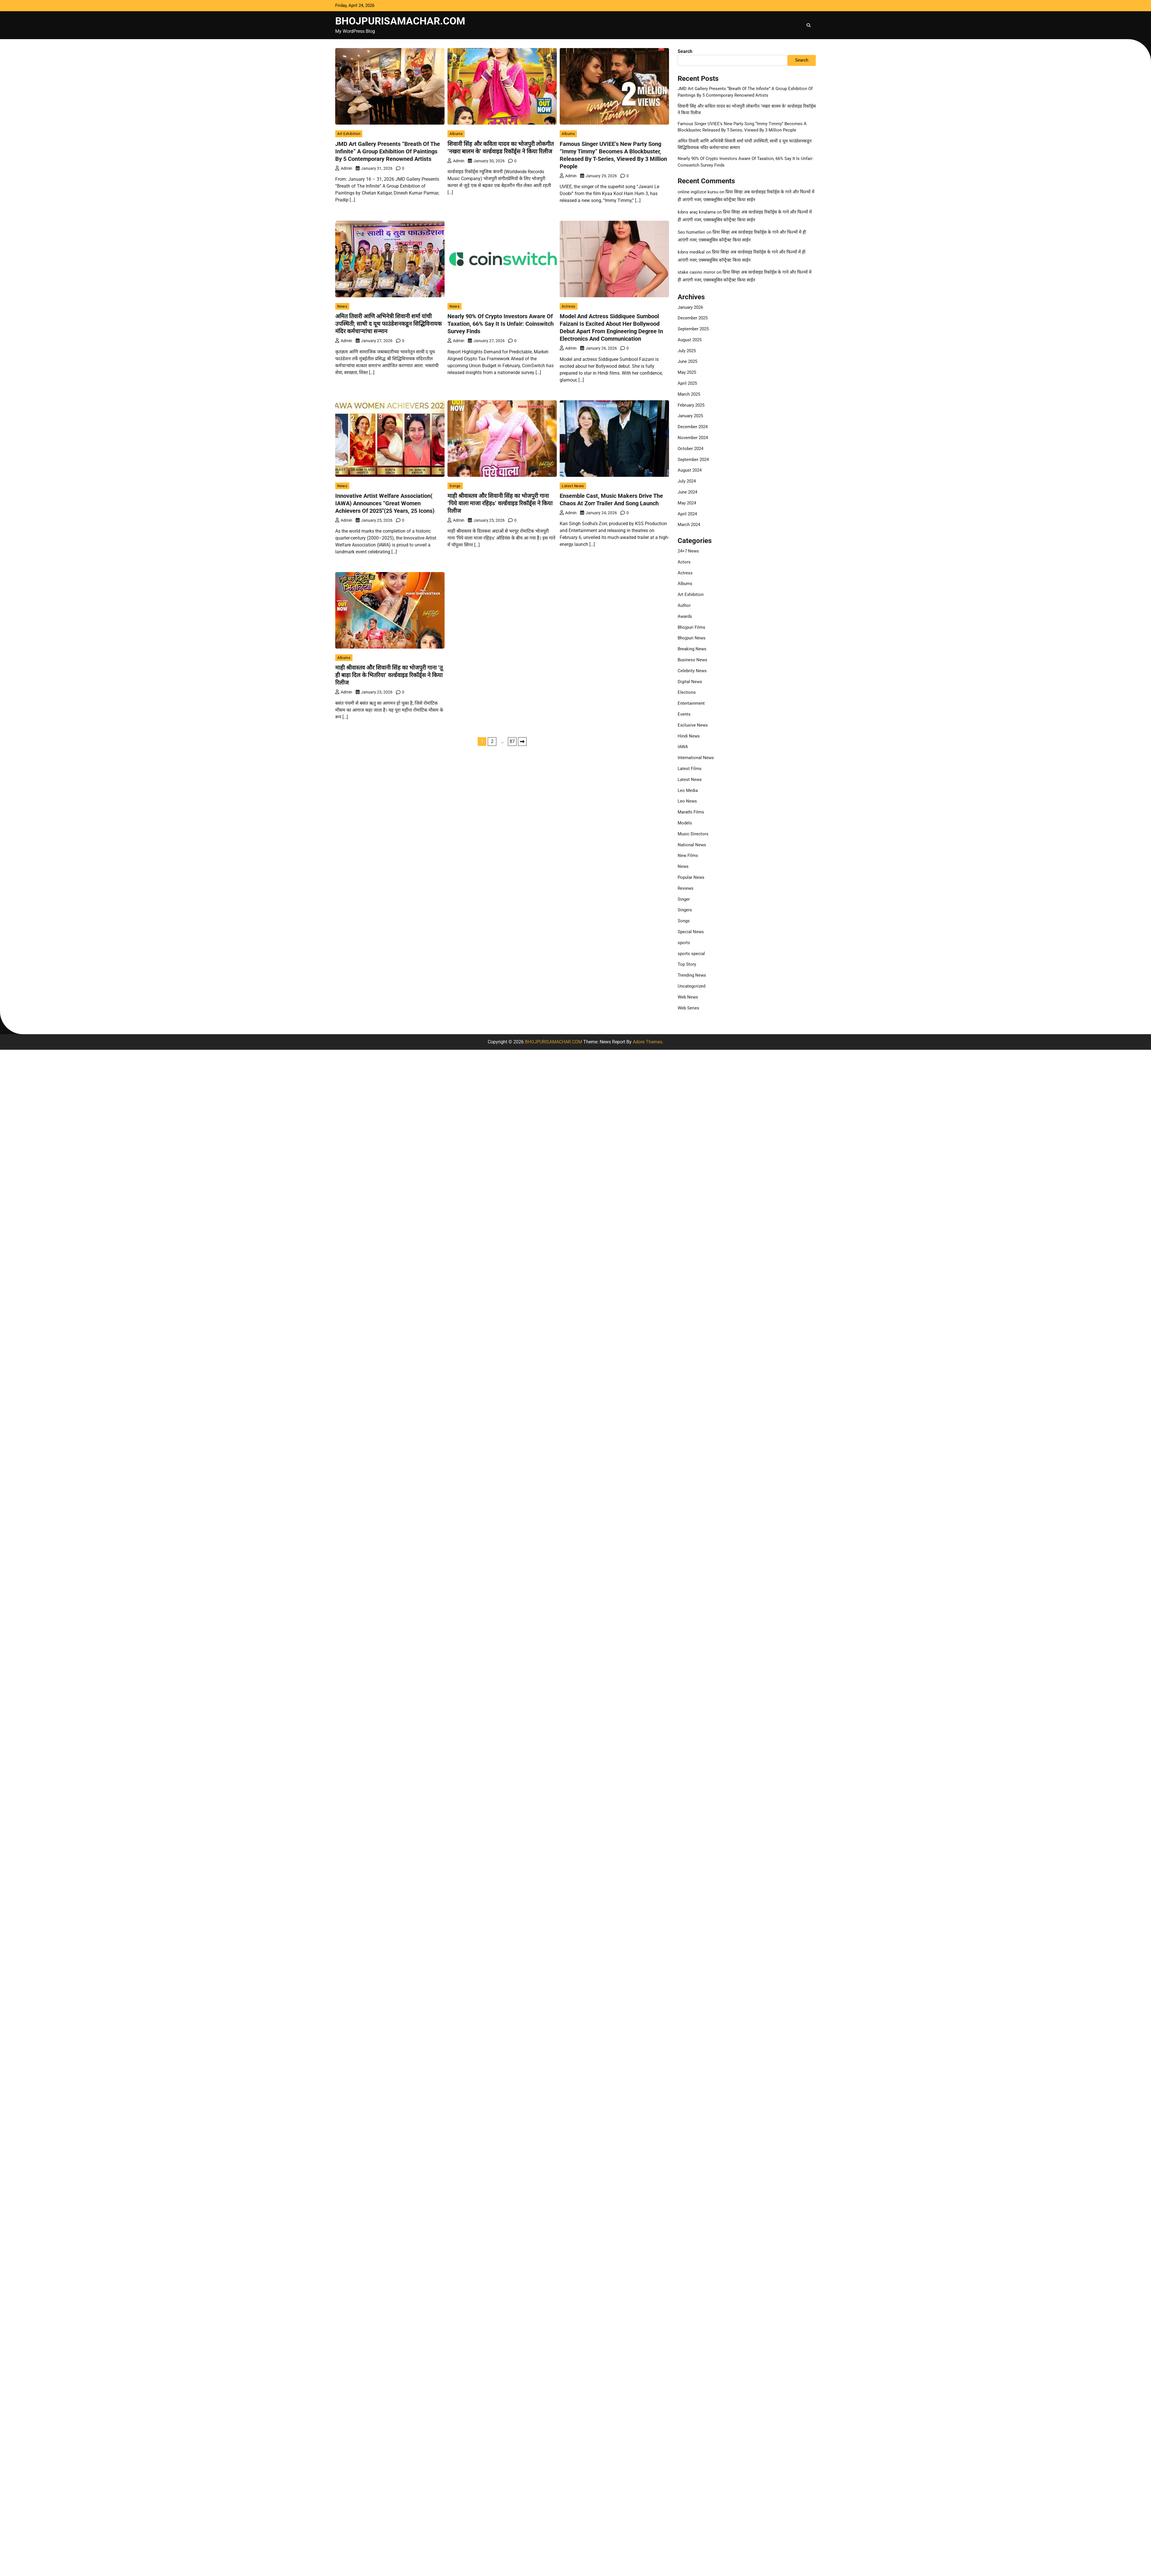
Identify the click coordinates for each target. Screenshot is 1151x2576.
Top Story (687, 964)
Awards (685, 616)
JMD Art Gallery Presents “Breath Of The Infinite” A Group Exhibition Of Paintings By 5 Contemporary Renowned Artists (387, 151)
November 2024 (693, 437)
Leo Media (688, 790)
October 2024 (690, 448)
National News (692, 844)
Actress (569, 306)
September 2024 (693, 459)
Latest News (573, 486)
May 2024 (687, 503)
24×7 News (688, 551)
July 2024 (687, 481)
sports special (691, 953)
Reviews (685, 888)
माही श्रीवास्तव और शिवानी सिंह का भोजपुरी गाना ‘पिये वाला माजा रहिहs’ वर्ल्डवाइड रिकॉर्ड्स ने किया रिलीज (499, 503)
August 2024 (690, 470)
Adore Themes (647, 1042)
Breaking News (692, 648)
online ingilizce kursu (698, 192)
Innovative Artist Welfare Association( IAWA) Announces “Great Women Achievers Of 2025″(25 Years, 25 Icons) (385, 503)
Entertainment (691, 703)
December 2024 (693, 426)
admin (343, 168)
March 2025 (689, 394)
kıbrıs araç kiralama (697, 212)
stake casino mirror (696, 272)
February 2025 (691, 405)
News (342, 306)
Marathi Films (691, 812)
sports (684, 942)
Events (684, 714)
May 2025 (687, 372)
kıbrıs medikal (691, 252)
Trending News (692, 975)
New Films (688, 855)
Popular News (691, 877)
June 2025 (687, 361)
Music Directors (693, 834)
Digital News (690, 681)
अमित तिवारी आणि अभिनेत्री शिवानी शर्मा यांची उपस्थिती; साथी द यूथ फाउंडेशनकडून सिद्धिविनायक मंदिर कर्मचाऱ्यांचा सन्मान (388, 324)
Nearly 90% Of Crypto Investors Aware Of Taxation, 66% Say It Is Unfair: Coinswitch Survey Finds (500, 324)
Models (685, 823)
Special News (691, 931)
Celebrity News (692, 670)
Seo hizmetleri (691, 232)
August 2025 (690, 339)
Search (685, 51)
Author (684, 605)
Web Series (688, 1008)
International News (696, 757)
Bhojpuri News (692, 638)
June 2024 (687, 492)
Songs (455, 486)
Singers (685, 909)
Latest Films (690, 768)
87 (512, 741)
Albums (456, 134)
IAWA (683, 746)
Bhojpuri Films (691, 627)
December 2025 (693, 318)
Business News (692, 659)
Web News (688, 997)
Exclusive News (693, 725)
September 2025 (693, 328)
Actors (684, 562)
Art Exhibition (348, 134)
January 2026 (690, 307)
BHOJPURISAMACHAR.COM (400, 21)
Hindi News (689, 736)
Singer (684, 899)
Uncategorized (691, 986)
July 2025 (687, 350)
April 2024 (687, 514)
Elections (687, 692)
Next (522, 741)
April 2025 (687, 383)
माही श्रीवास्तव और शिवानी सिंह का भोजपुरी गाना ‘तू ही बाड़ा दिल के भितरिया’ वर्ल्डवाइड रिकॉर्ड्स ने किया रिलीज (389, 675)
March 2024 (689, 524)
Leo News (687, 801)
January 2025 (690, 415)
